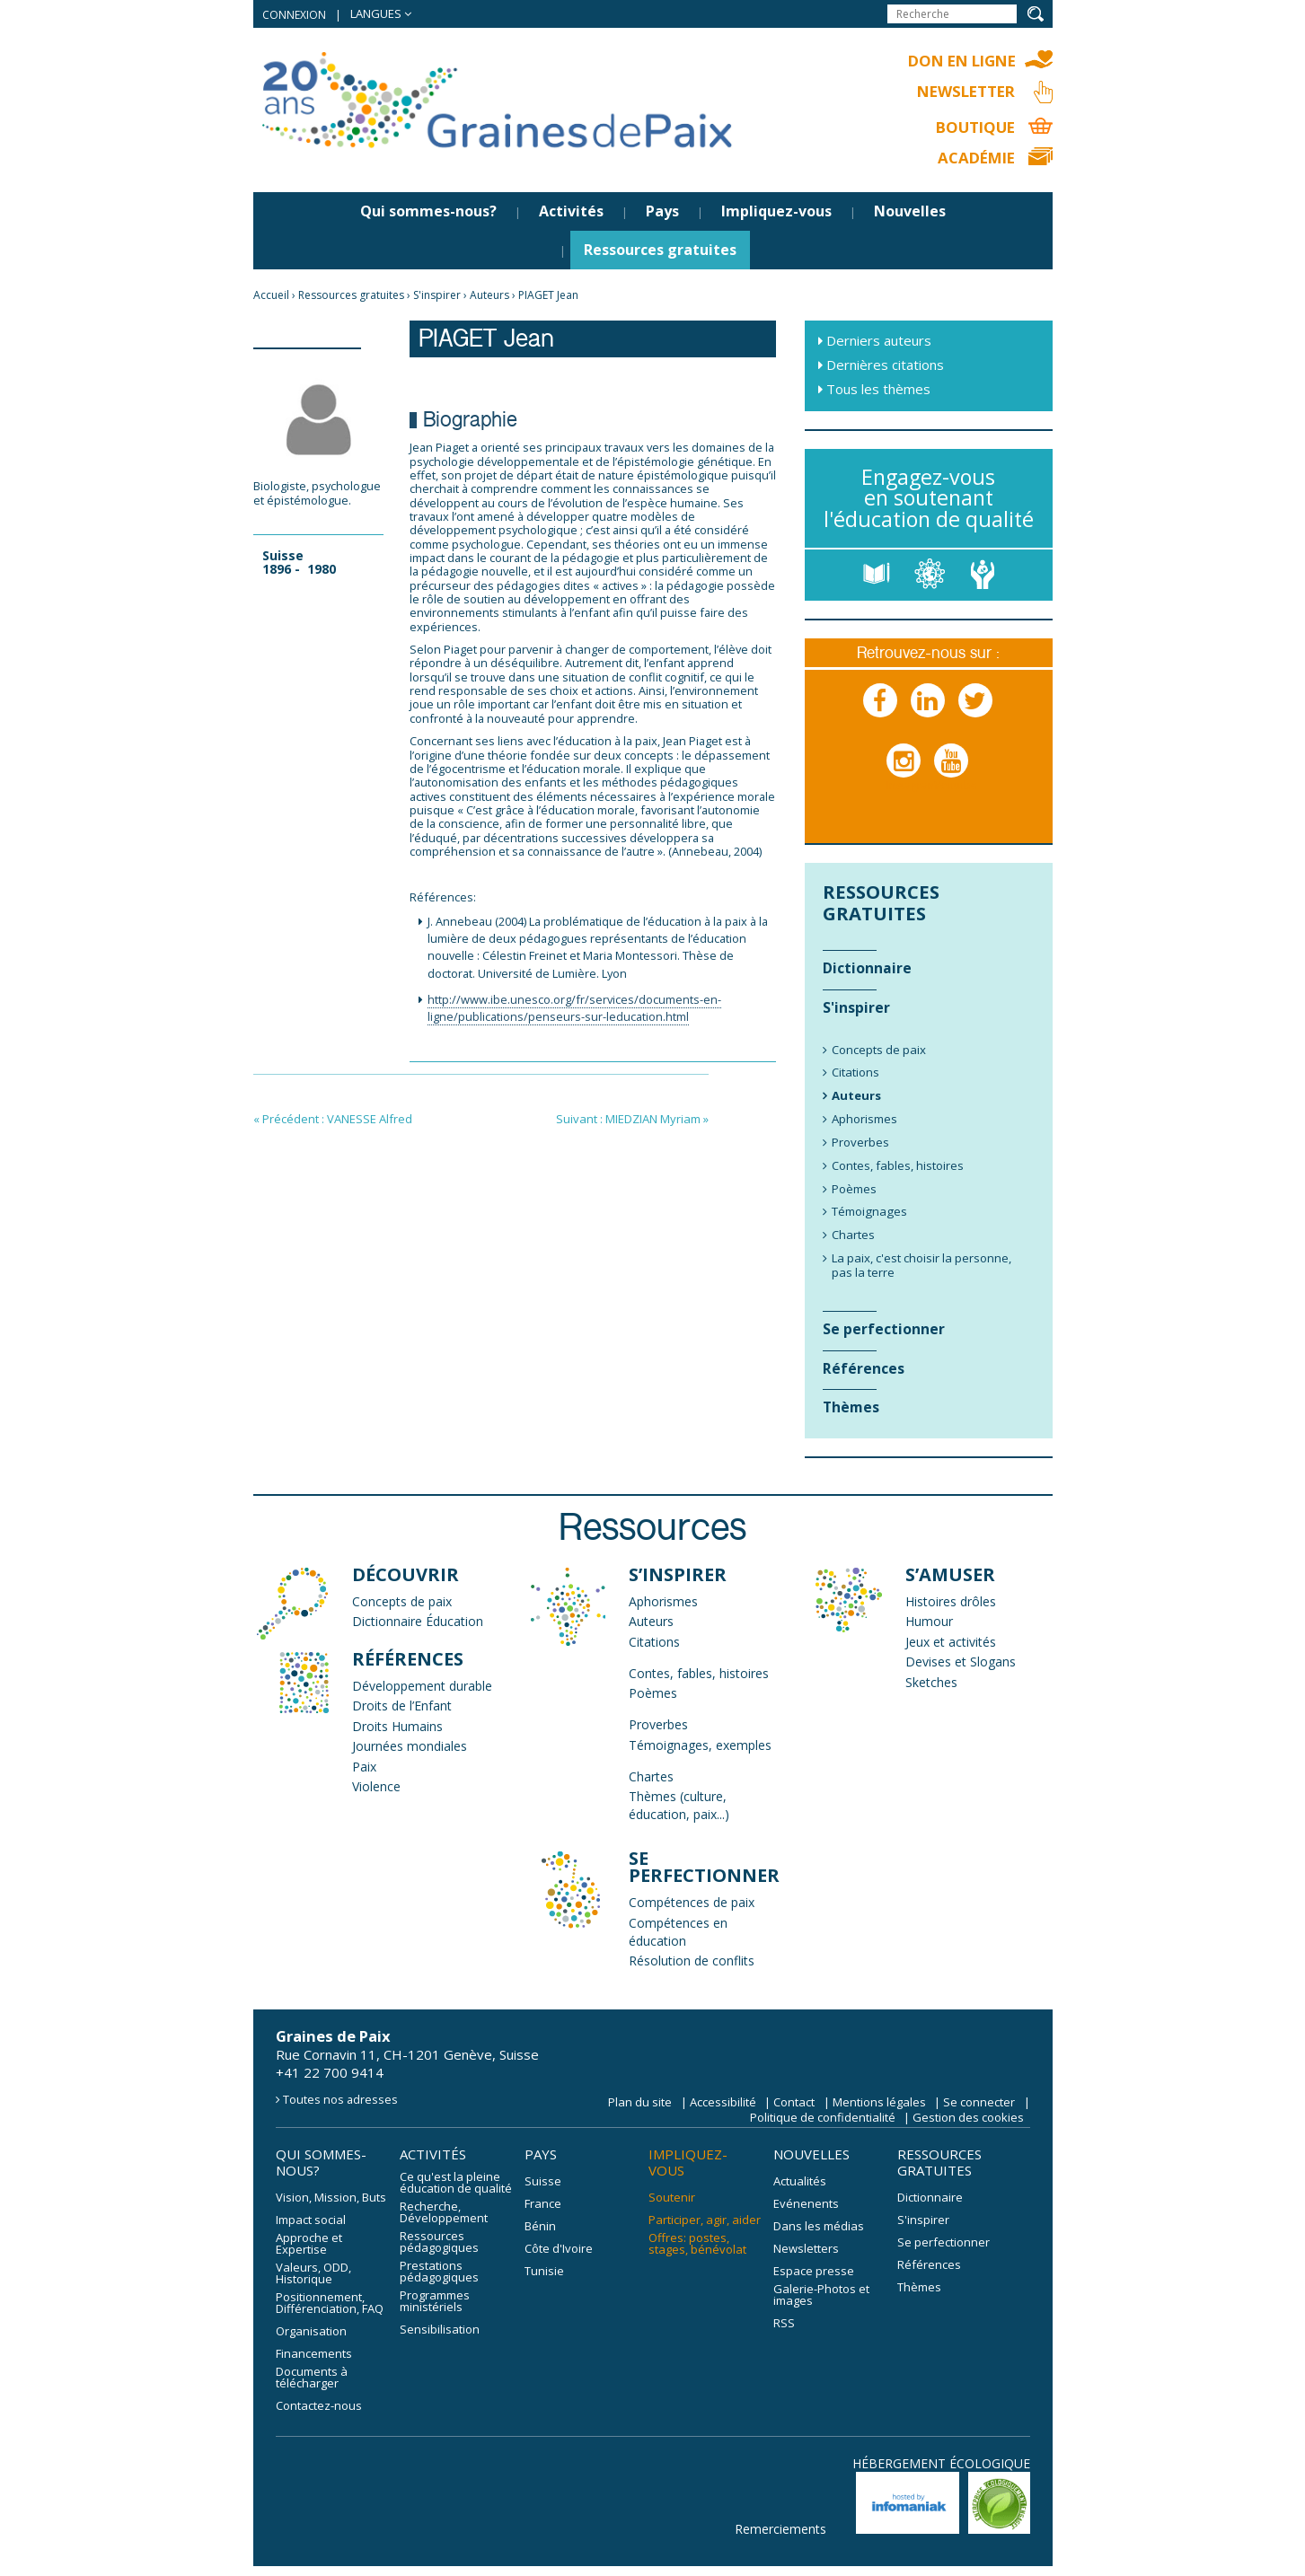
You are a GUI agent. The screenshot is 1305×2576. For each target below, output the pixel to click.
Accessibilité (723, 2103)
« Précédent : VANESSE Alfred (332, 1120)
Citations (654, 1642)
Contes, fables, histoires (699, 1674)
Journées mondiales (409, 1747)
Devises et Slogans (960, 1663)
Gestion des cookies (968, 2118)
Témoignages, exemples (700, 1745)
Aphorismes (663, 1602)
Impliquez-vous (776, 213)
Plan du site (640, 2103)
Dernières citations (885, 366)
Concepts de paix (402, 1602)
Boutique (974, 128)
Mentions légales (879, 2103)
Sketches (931, 1683)
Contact (794, 2103)
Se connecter (979, 2103)
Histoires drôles (950, 1602)
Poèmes (653, 1694)
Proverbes (658, 1726)
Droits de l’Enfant (402, 1707)
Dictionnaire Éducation (417, 1622)
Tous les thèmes (878, 391)
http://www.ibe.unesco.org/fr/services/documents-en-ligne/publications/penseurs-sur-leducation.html (574, 1009)
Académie (974, 159)
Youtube (952, 779)
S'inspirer (437, 296)
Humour (929, 1622)
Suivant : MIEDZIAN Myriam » (632, 1120)
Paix (364, 1767)
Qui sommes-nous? (428, 213)
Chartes (651, 1777)
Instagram (904, 779)
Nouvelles (910, 213)
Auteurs (489, 296)
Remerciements (780, 2529)
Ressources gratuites (660, 251)
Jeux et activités (950, 1642)
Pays (662, 213)
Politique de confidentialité (822, 2118)
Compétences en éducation (678, 1932)
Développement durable (422, 1686)
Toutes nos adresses (340, 2100)
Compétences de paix (691, 1903)
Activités (571, 213)
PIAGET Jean (548, 296)
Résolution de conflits (691, 1962)
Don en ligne (958, 60)
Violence (376, 1788)
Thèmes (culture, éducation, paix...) (679, 1806)
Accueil (271, 296)
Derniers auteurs (878, 342)
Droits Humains (397, 1727)
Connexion (294, 14)
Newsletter (963, 92)
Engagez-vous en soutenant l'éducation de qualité (928, 499)
